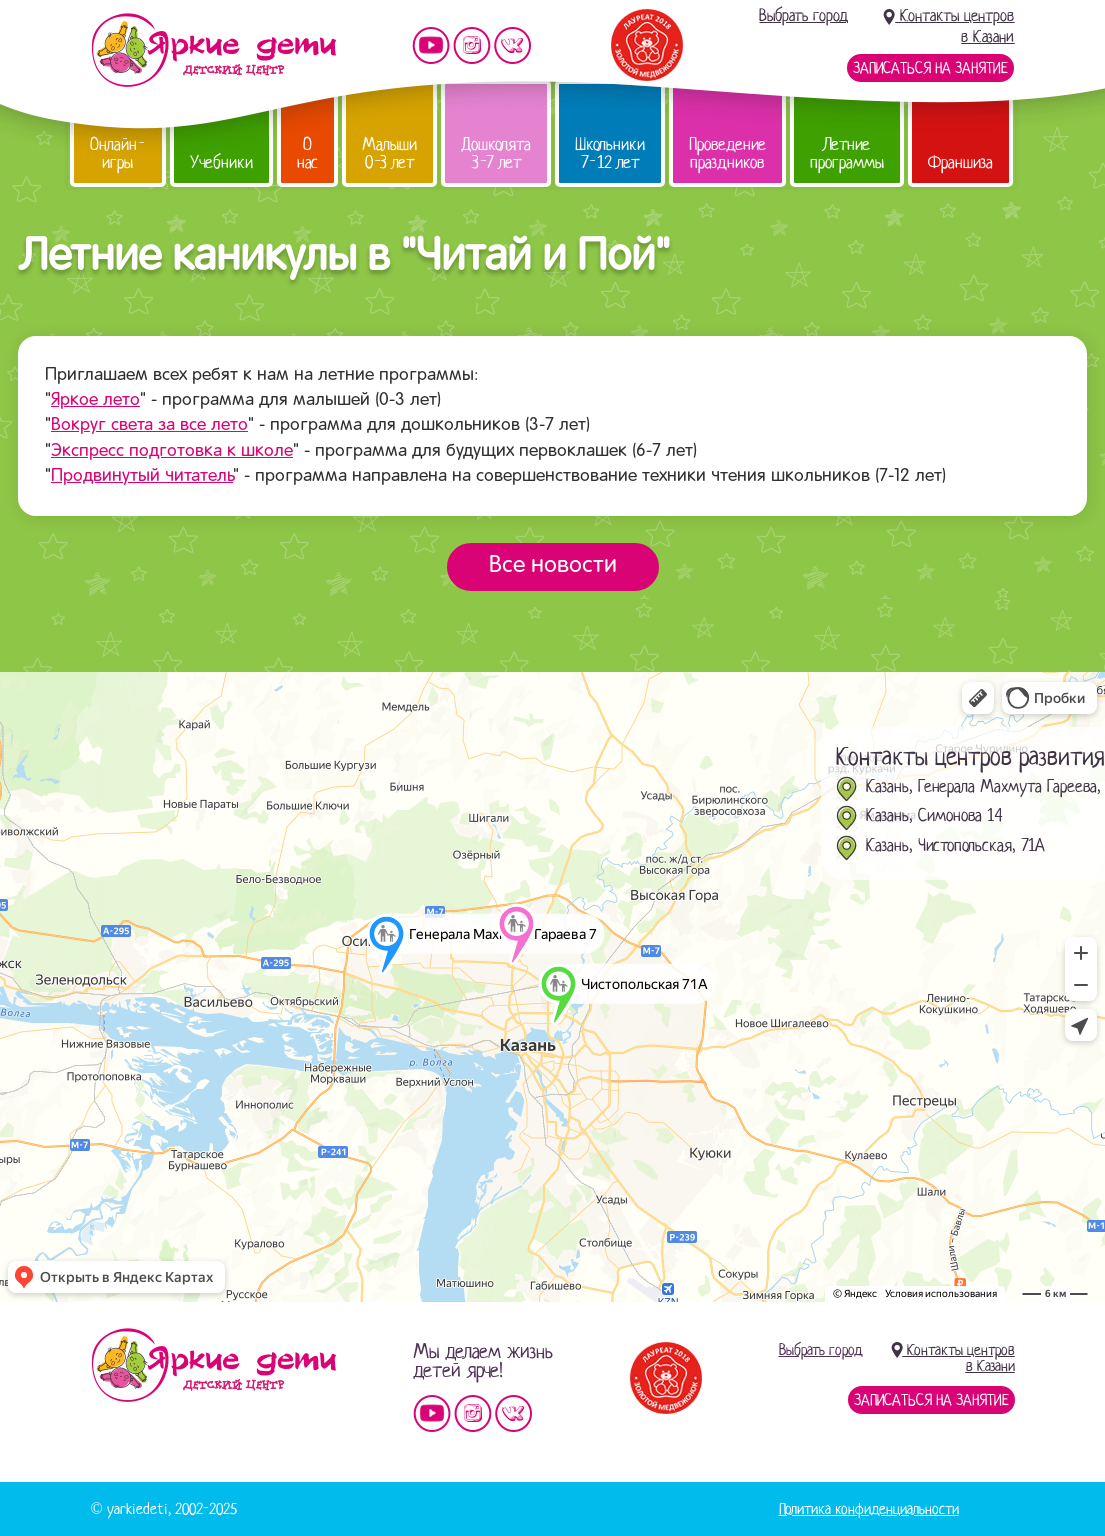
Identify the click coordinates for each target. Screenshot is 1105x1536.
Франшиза (960, 162)
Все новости (553, 566)
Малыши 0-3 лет (389, 153)
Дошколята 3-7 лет (496, 153)
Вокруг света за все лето (149, 425)
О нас (307, 153)
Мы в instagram (472, 45)
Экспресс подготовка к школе (172, 451)
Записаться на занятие (930, 68)
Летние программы (847, 153)
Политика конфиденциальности (869, 1509)
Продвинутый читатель (142, 476)
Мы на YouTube (431, 45)
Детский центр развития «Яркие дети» (213, 50)
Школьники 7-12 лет (610, 153)
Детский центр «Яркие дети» (213, 1365)
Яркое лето (95, 400)
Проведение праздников (727, 153)
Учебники (221, 162)
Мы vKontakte (513, 45)
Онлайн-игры (118, 153)
